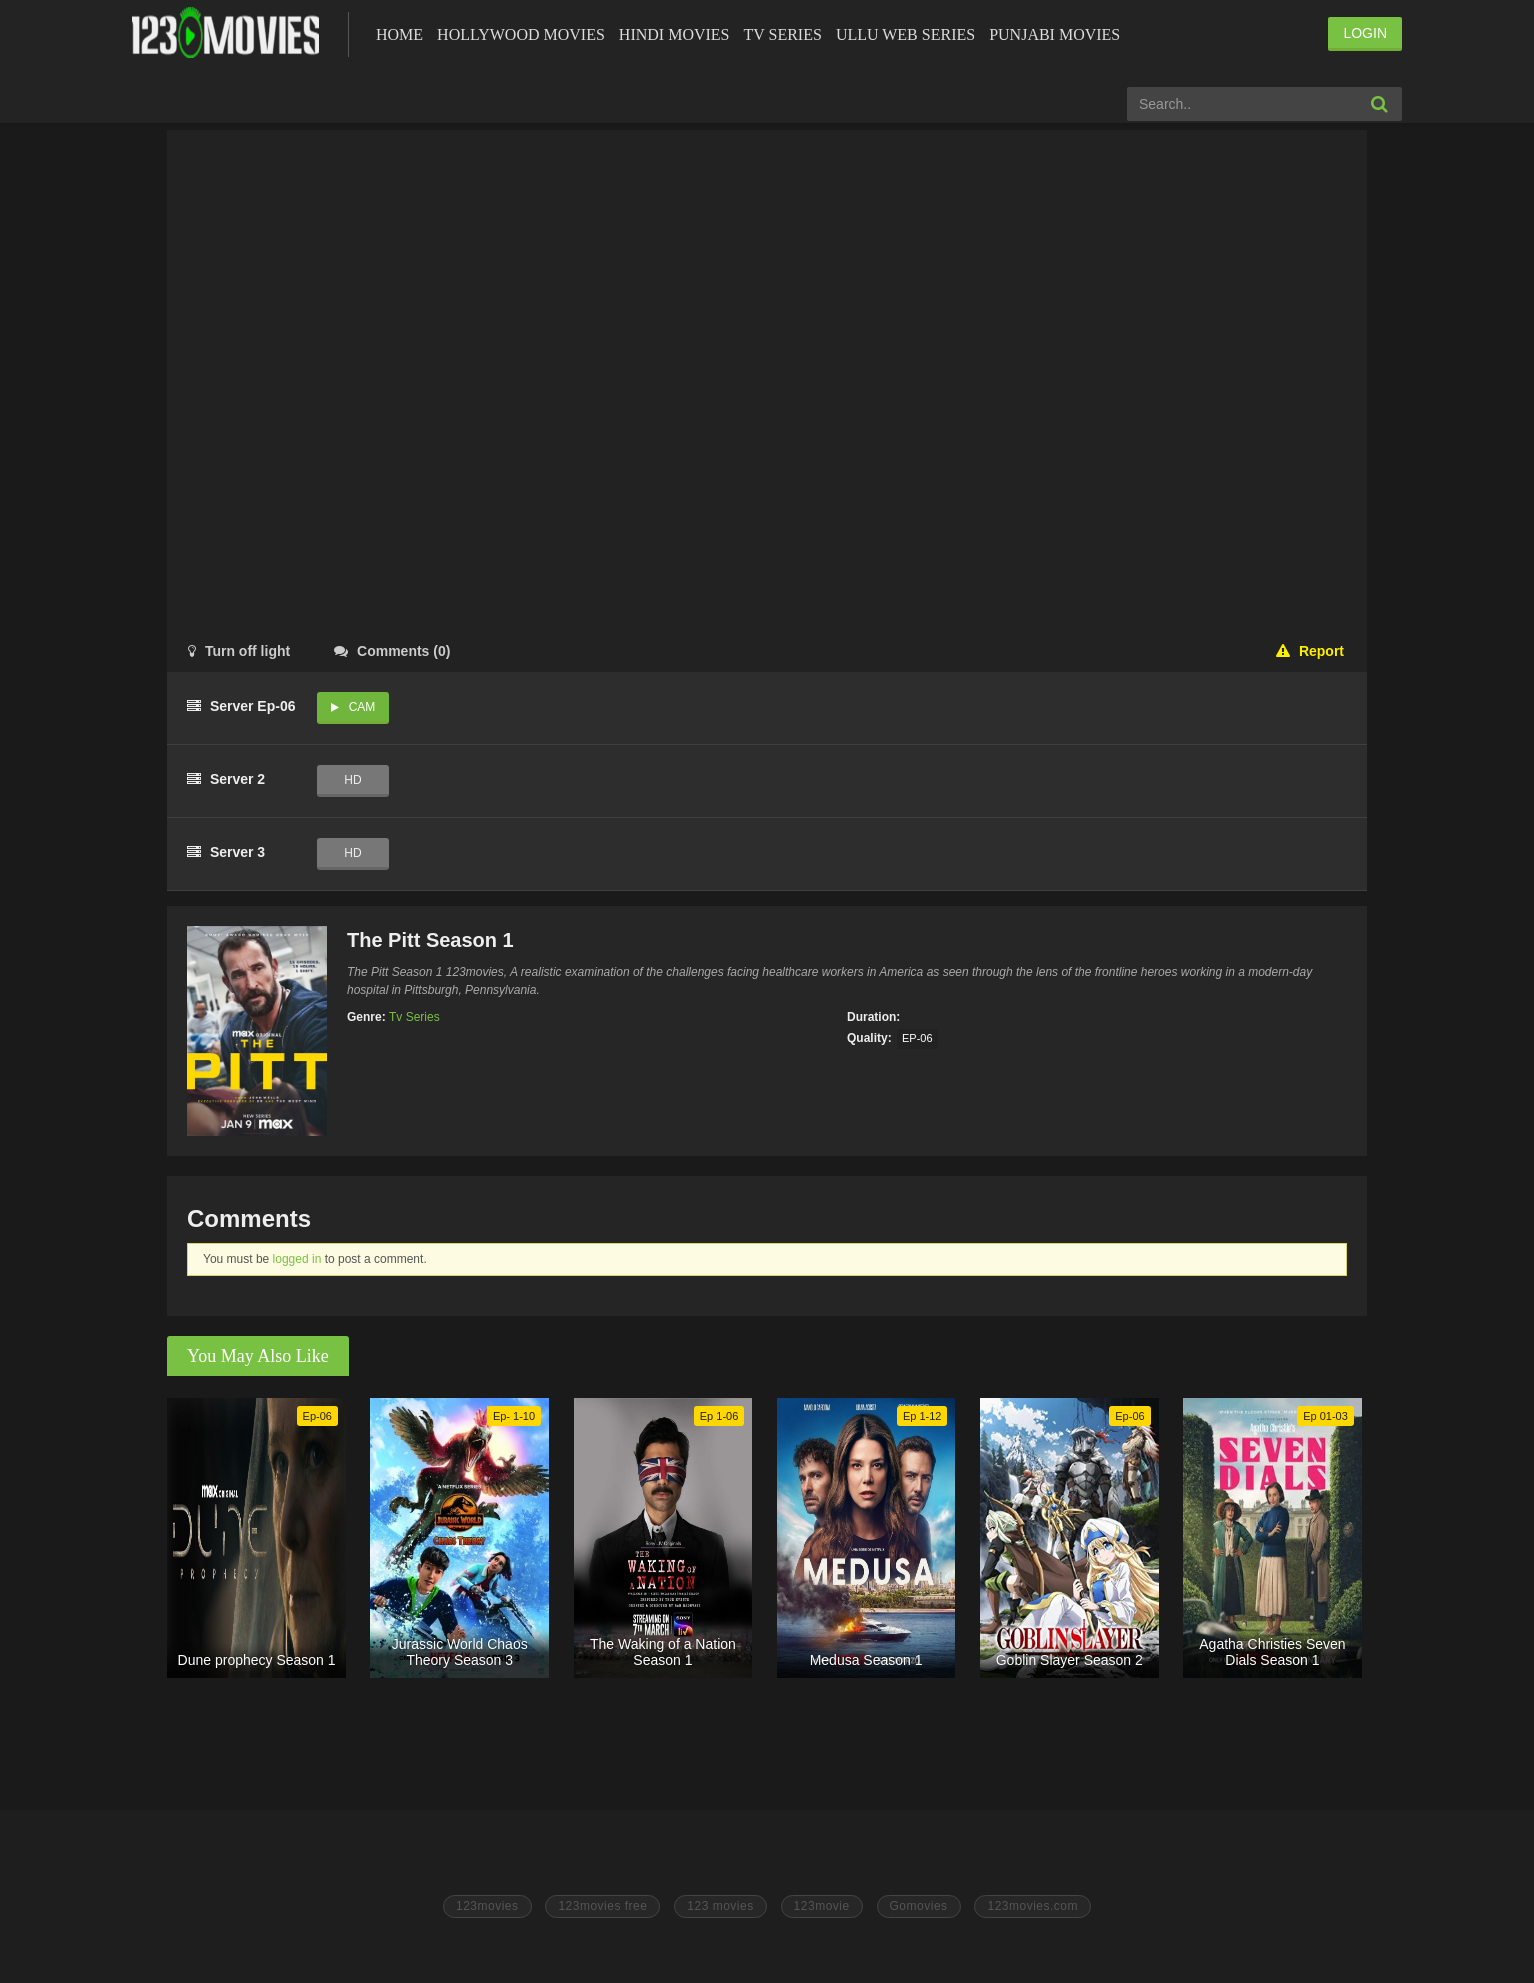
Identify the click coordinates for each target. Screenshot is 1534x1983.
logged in (297, 1259)
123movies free (602, 1906)
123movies (487, 1906)
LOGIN (1365, 33)
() (392, 651)
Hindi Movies (674, 34)
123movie (822, 1906)
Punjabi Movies (1054, 34)
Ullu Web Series (905, 34)
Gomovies (919, 1906)
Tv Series (782, 34)
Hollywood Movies (521, 34)
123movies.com (1032, 1906)
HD (352, 780)
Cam (362, 707)
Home (399, 34)
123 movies (720, 1906)
